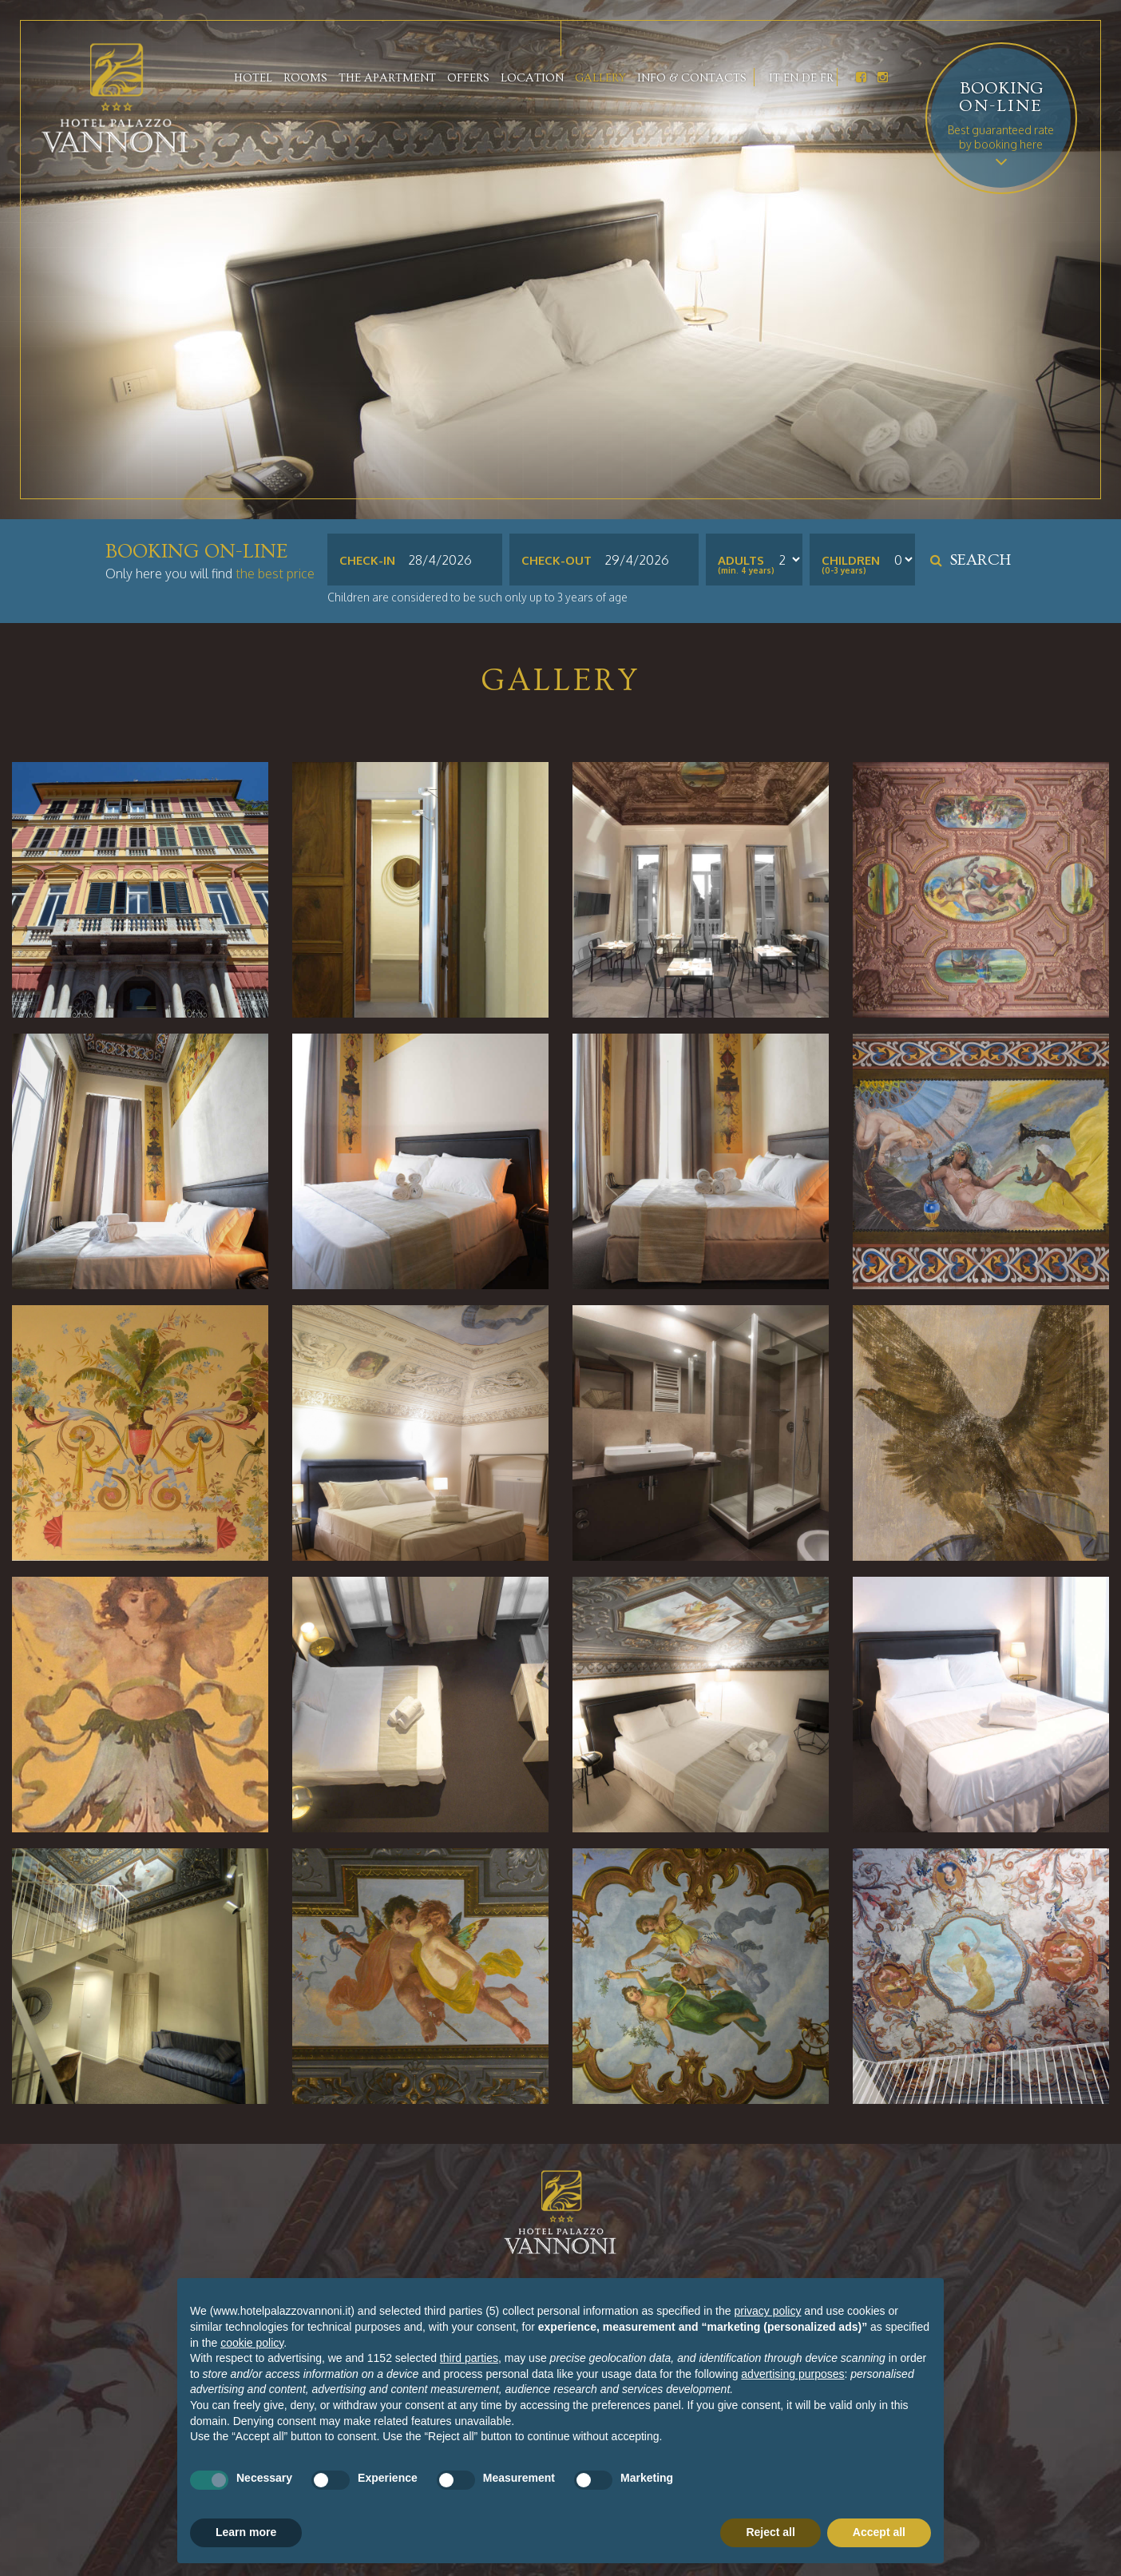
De (809, 78)
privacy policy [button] (767, 2310)
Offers (468, 78)
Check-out (556, 560)
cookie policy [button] (251, 2342)
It (774, 78)
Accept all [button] (879, 2532)
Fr (827, 78)
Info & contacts (692, 78)
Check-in (367, 560)
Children (851, 561)
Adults (741, 561)
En (790, 78)
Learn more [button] (246, 2532)
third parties (469, 2358)
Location (532, 78)
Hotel (253, 78)
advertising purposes (792, 2374)
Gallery (600, 78)
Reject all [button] (770, 2532)
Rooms (305, 78)
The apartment (387, 78)
